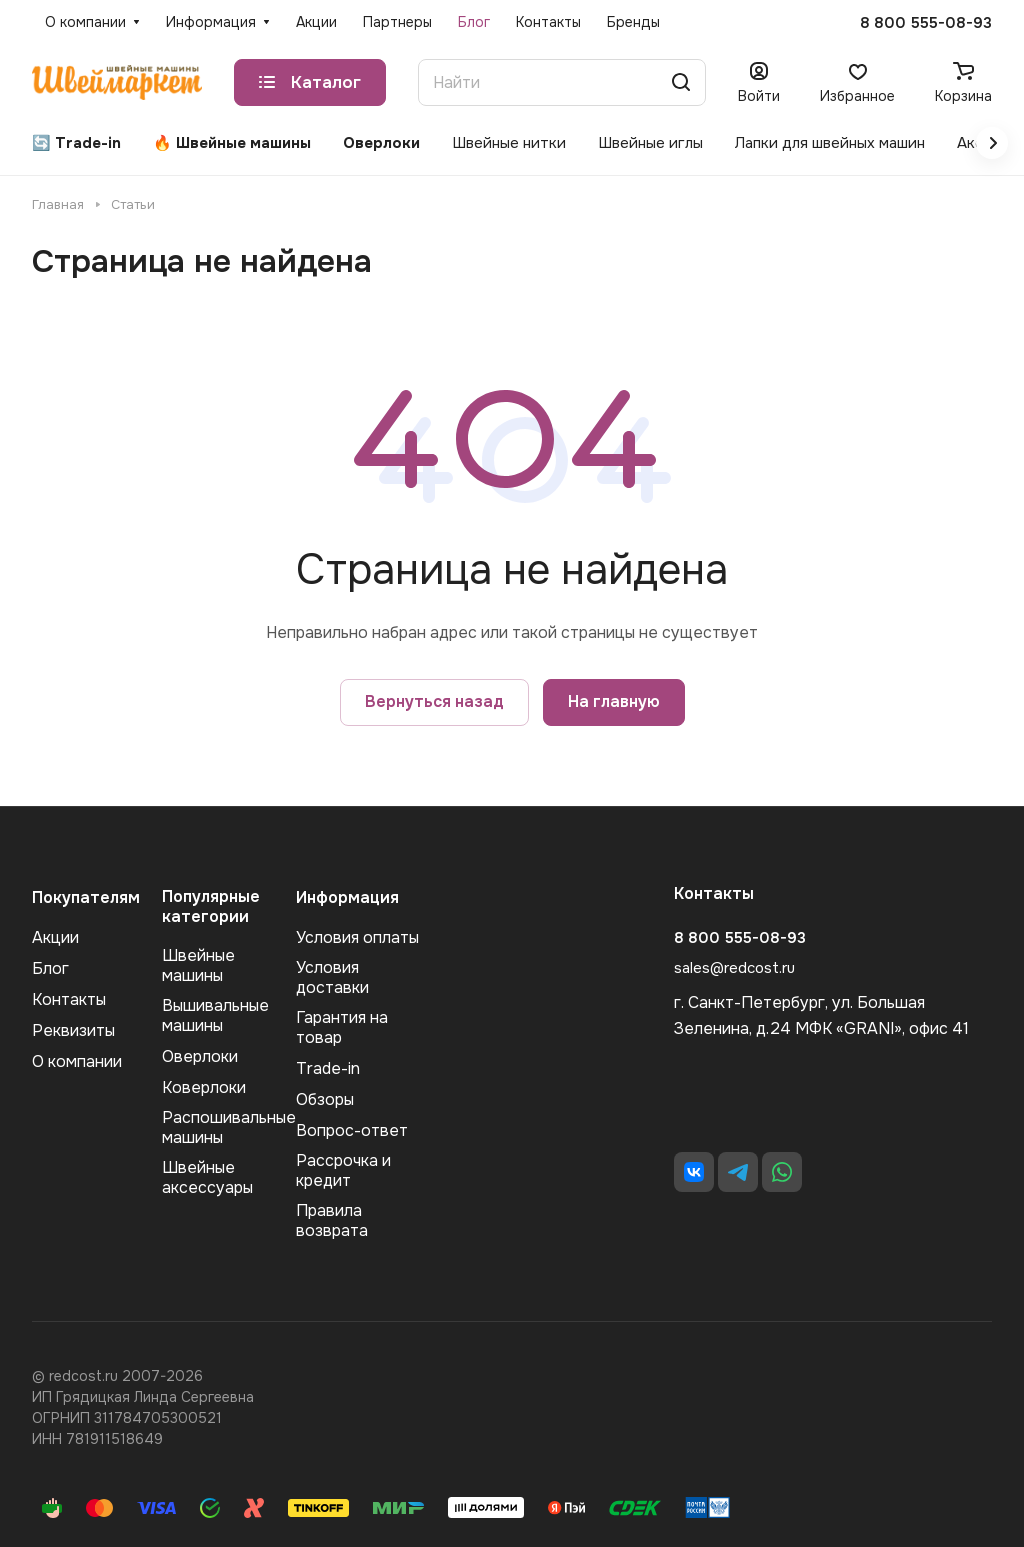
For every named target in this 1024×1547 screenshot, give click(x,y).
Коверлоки (204, 1087)
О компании (77, 1061)
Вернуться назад (434, 701)
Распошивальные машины (229, 1127)
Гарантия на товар (342, 1027)
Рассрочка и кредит (343, 1170)
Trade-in (328, 1068)
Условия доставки (332, 977)
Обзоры (325, 1099)
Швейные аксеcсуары (207, 1177)
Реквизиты (73, 1030)
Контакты (69, 999)
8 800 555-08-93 (926, 23)
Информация (347, 897)
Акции (55, 937)
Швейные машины (198, 965)
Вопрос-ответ (352, 1130)
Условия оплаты (357, 937)
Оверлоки (200, 1056)
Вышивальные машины (215, 1015)
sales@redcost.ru (734, 968)
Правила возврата (332, 1220)
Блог (50, 968)
